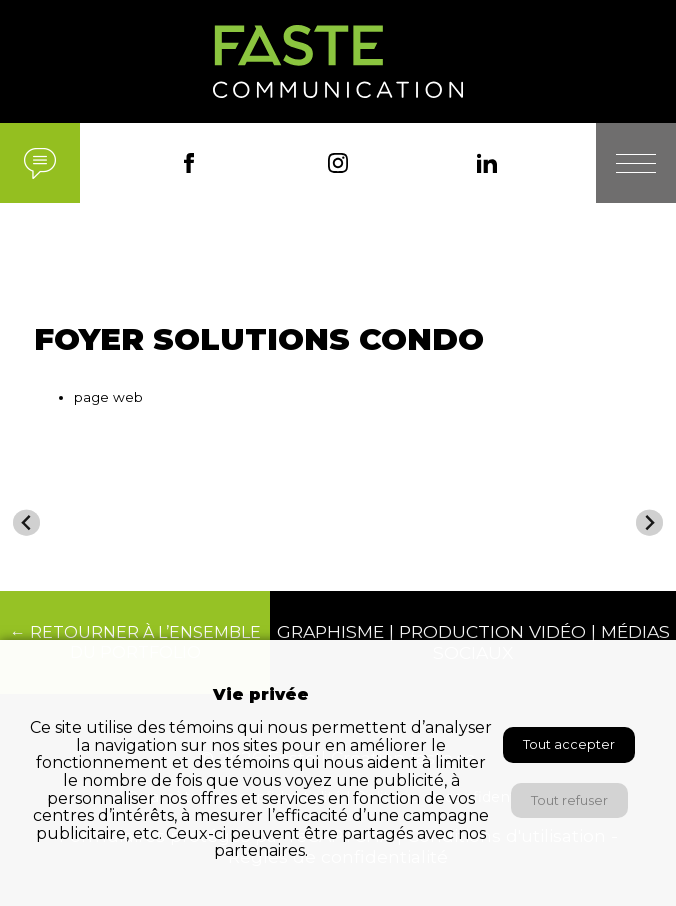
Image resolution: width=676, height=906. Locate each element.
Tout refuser (569, 800)
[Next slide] (649, 522)
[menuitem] (100, 531)
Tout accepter (569, 744)
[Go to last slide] (26, 522)
